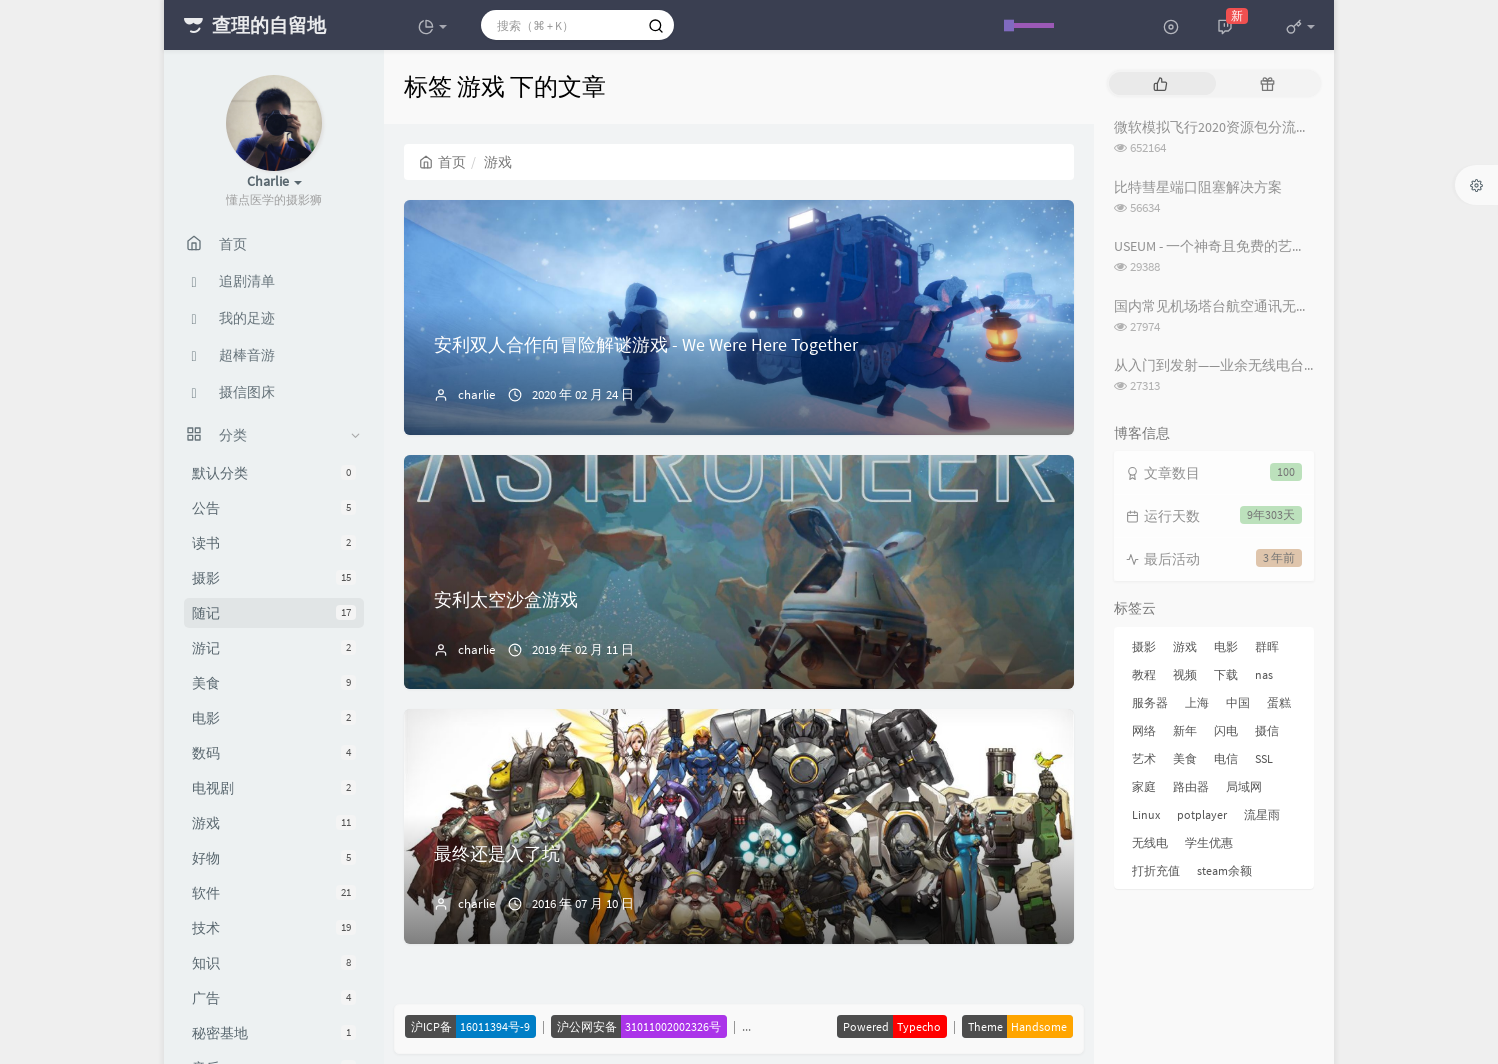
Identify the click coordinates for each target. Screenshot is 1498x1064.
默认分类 (274, 473)
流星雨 (1262, 814)
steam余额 (1224, 870)
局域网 (1244, 786)
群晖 (1267, 646)
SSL (1264, 758)
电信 (1226, 758)
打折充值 (1156, 870)
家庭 (1144, 786)
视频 (1185, 674)
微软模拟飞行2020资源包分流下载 (1219, 127)
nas (1264, 674)
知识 (274, 963)
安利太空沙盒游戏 (506, 599)
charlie (476, 394)
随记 (274, 613)
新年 (1185, 730)
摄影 (274, 578)
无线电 (1150, 842)
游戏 (274, 823)
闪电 (1226, 730)
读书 (274, 543)
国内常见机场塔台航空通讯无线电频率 (1233, 306)
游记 (274, 648)
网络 (1144, 730)
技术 (274, 928)
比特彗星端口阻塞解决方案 (1198, 187)
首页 (442, 162)
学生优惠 (1209, 842)
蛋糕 (1279, 702)
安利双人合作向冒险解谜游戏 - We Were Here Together (646, 344)
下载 (1226, 674)
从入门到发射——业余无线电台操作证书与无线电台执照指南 (1300, 365)
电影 (274, 718)
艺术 (1144, 758)
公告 (274, 508)
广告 (274, 998)
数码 (274, 753)
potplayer (1202, 814)
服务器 (1150, 702)
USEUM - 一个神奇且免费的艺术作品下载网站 (1252, 246)
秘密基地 (274, 1033)
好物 (274, 858)
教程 (1144, 674)
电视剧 (274, 788)
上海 (1197, 702)
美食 (274, 683)
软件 (274, 893)
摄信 (1267, 730)
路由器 (1191, 786)
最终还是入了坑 (497, 853)
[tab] (1160, 83)
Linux (1146, 814)
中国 (1238, 702)
